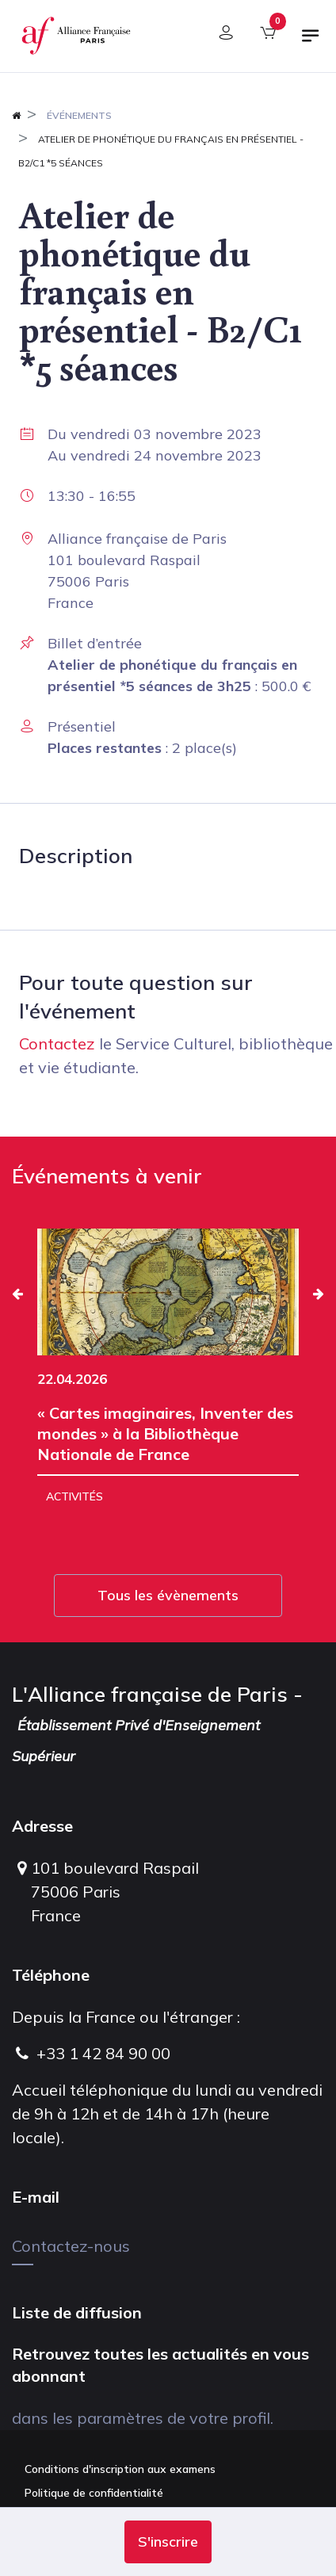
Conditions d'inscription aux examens (120, 2469)
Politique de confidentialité (94, 2493)
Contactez (57, 1043)
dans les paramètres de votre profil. (142, 2418)
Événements (79, 115)
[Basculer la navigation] (310, 42)
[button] (168, 2542)
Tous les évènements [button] (168, 1595)
